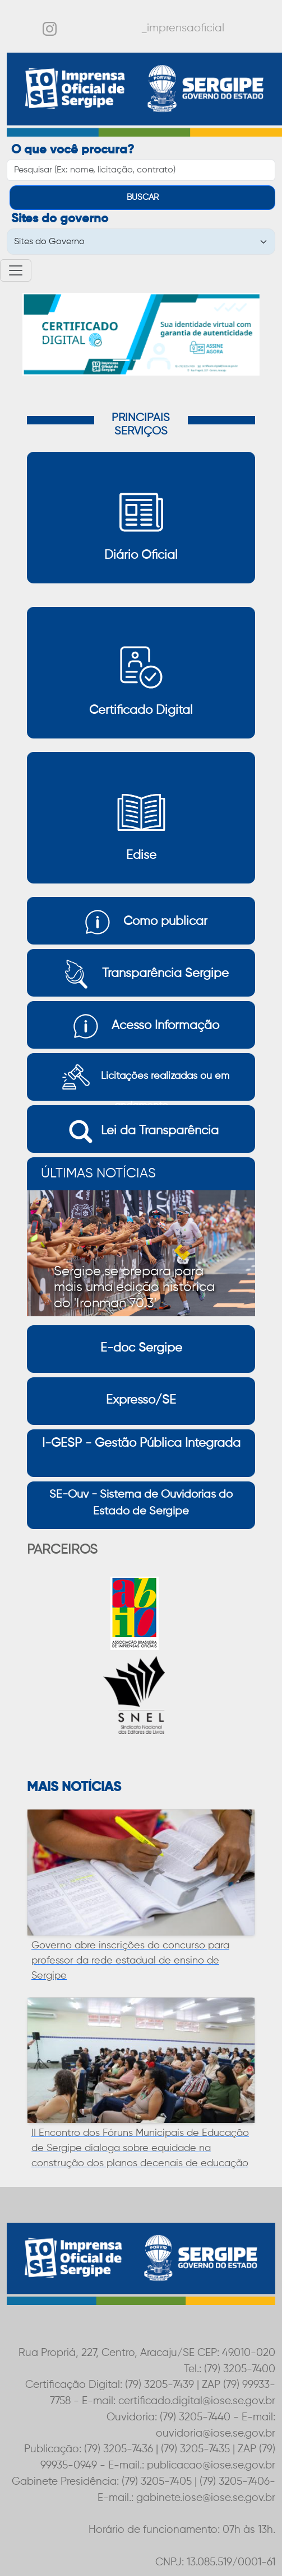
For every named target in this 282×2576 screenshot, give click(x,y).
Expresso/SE (141, 1400)
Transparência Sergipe (141, 974)
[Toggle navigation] (15, 270)
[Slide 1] (121, 360)
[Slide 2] (141, 360)
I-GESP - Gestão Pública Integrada (141, 1443)
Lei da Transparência (141, 1131)
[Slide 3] (161, 360)
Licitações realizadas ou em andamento (141, 1077)
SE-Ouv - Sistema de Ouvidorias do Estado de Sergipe (141, 1503)
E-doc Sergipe (141, 1348)
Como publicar (141, 922)
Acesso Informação (141, 1026)
